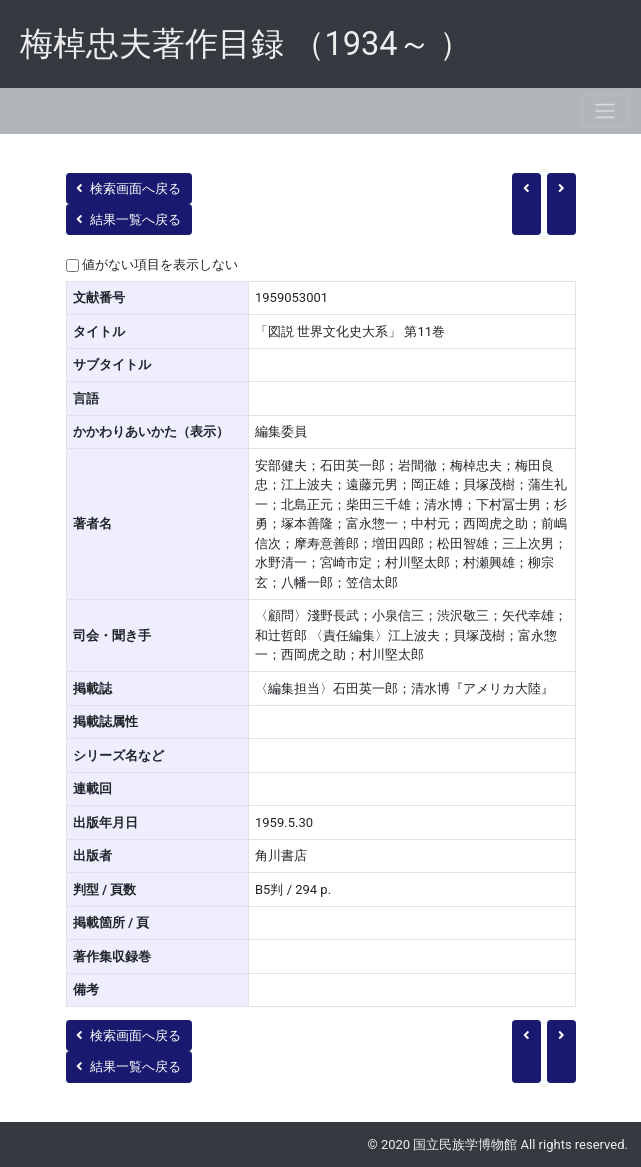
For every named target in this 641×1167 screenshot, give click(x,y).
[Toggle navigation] (605, 110)
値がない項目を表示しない (160, 264)
